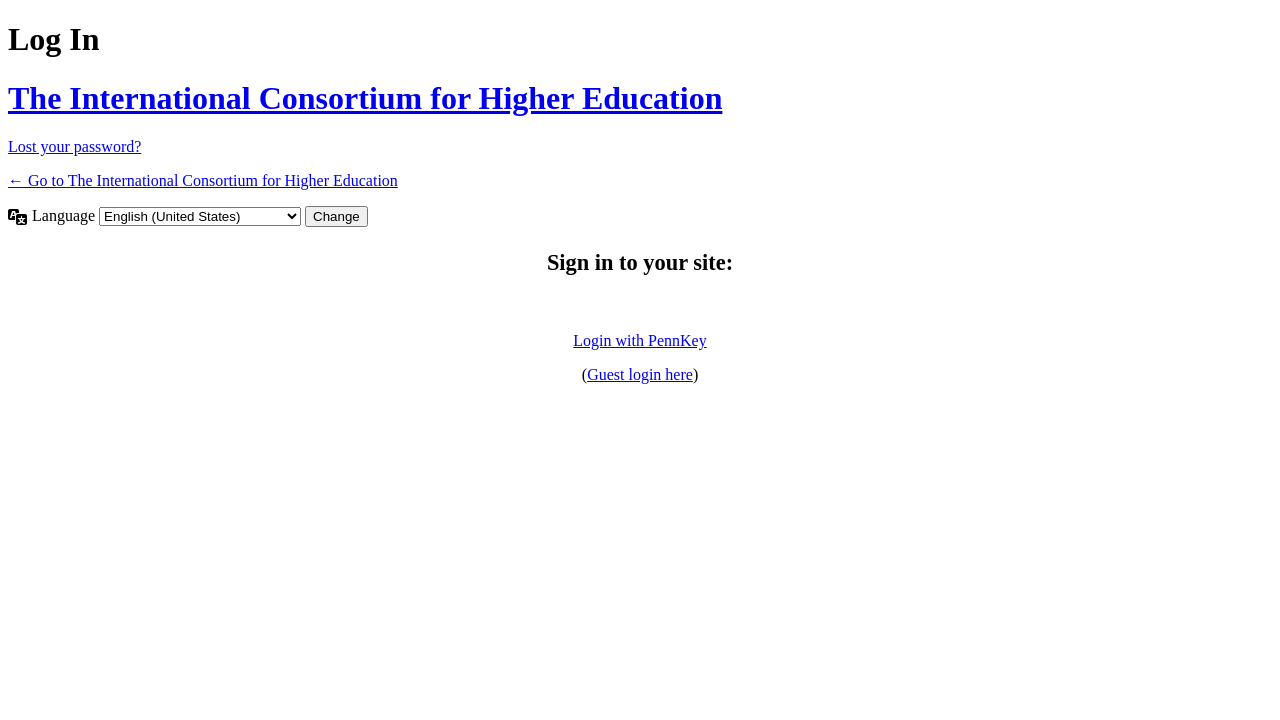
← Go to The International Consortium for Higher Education (203, 180)
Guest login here (640, 374)
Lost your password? (74, 146)
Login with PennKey (639, 340)
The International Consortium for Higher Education (365, 98)
